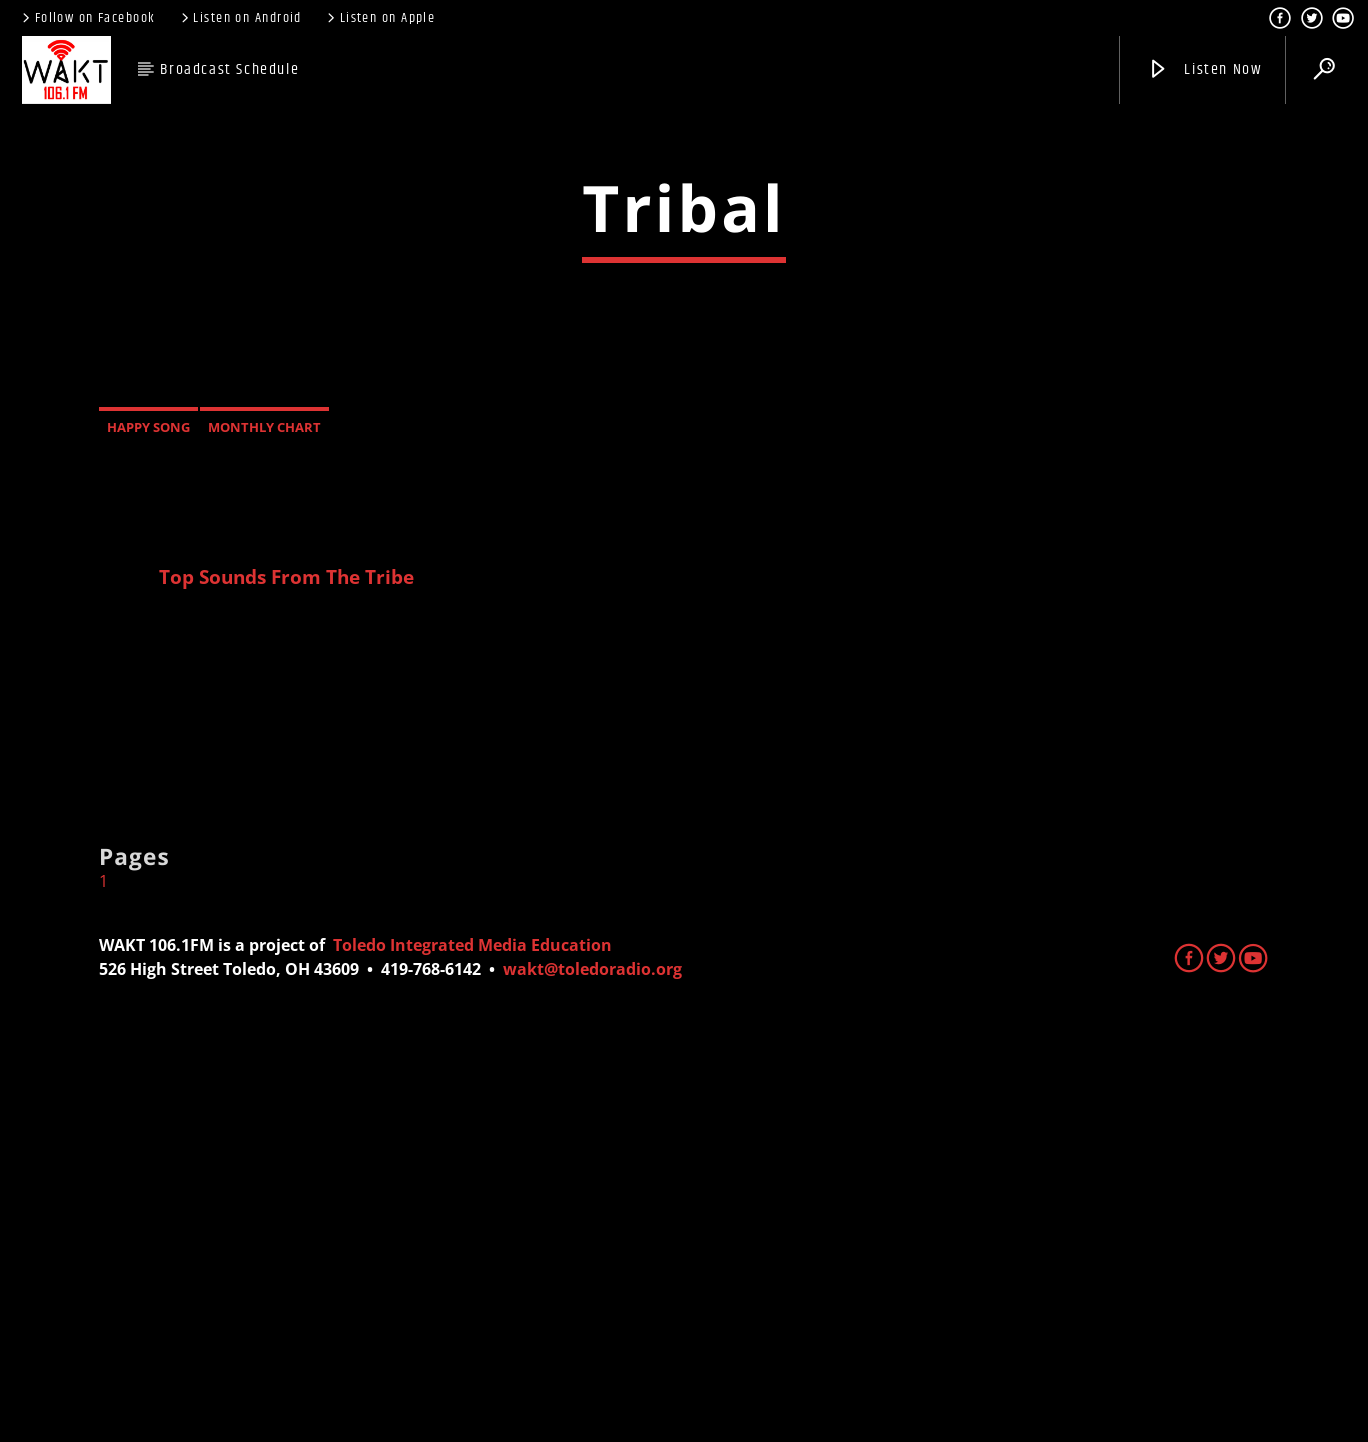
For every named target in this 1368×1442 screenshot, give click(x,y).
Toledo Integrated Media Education (472, 1349)
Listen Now (1204, 69)
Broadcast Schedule (229, 69)
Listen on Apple (379, 18)
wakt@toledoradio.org (592, 1373)
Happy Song (148, 831)
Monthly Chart (264, 831)
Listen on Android (240, 18)
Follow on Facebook (87, 18)
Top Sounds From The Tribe (286, 980)
